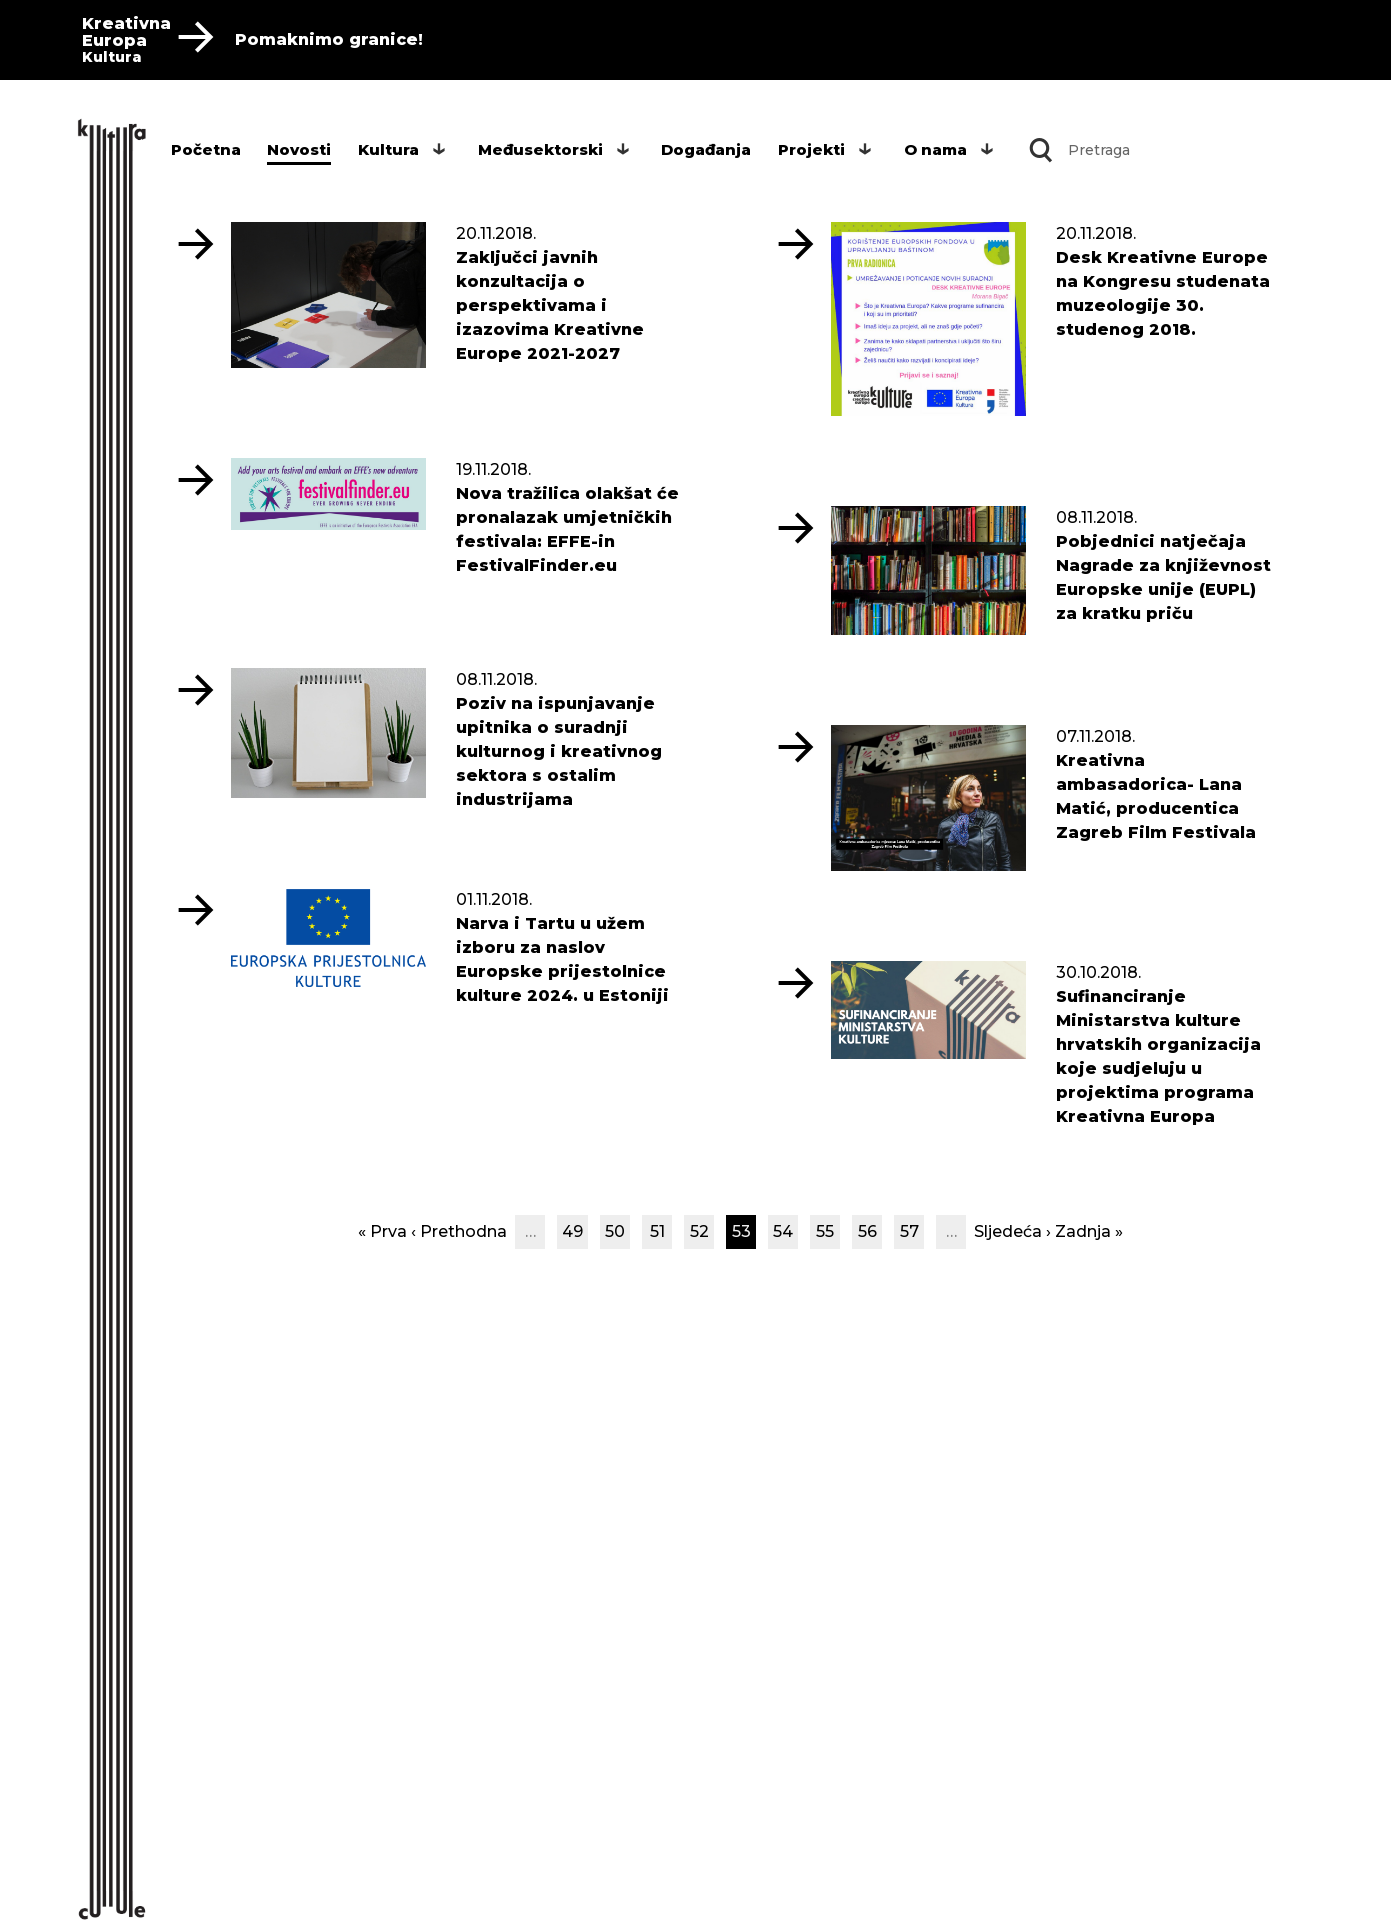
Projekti (811, 149)
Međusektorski (540, 149)
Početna (206, 149)
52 (699, 1231)
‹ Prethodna (459, 1231)
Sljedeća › (1012, 1231)
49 (572, 1231)
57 (909, 1231)
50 (615, 1231)
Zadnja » (1089, 1231)
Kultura (388, 149)
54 (783, 1231)
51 (657, 1231)
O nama (935, 149)
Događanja (706, 149)
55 (825, 1231)
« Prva (382, 1231)
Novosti (299, 149)
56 (867, 1231)
